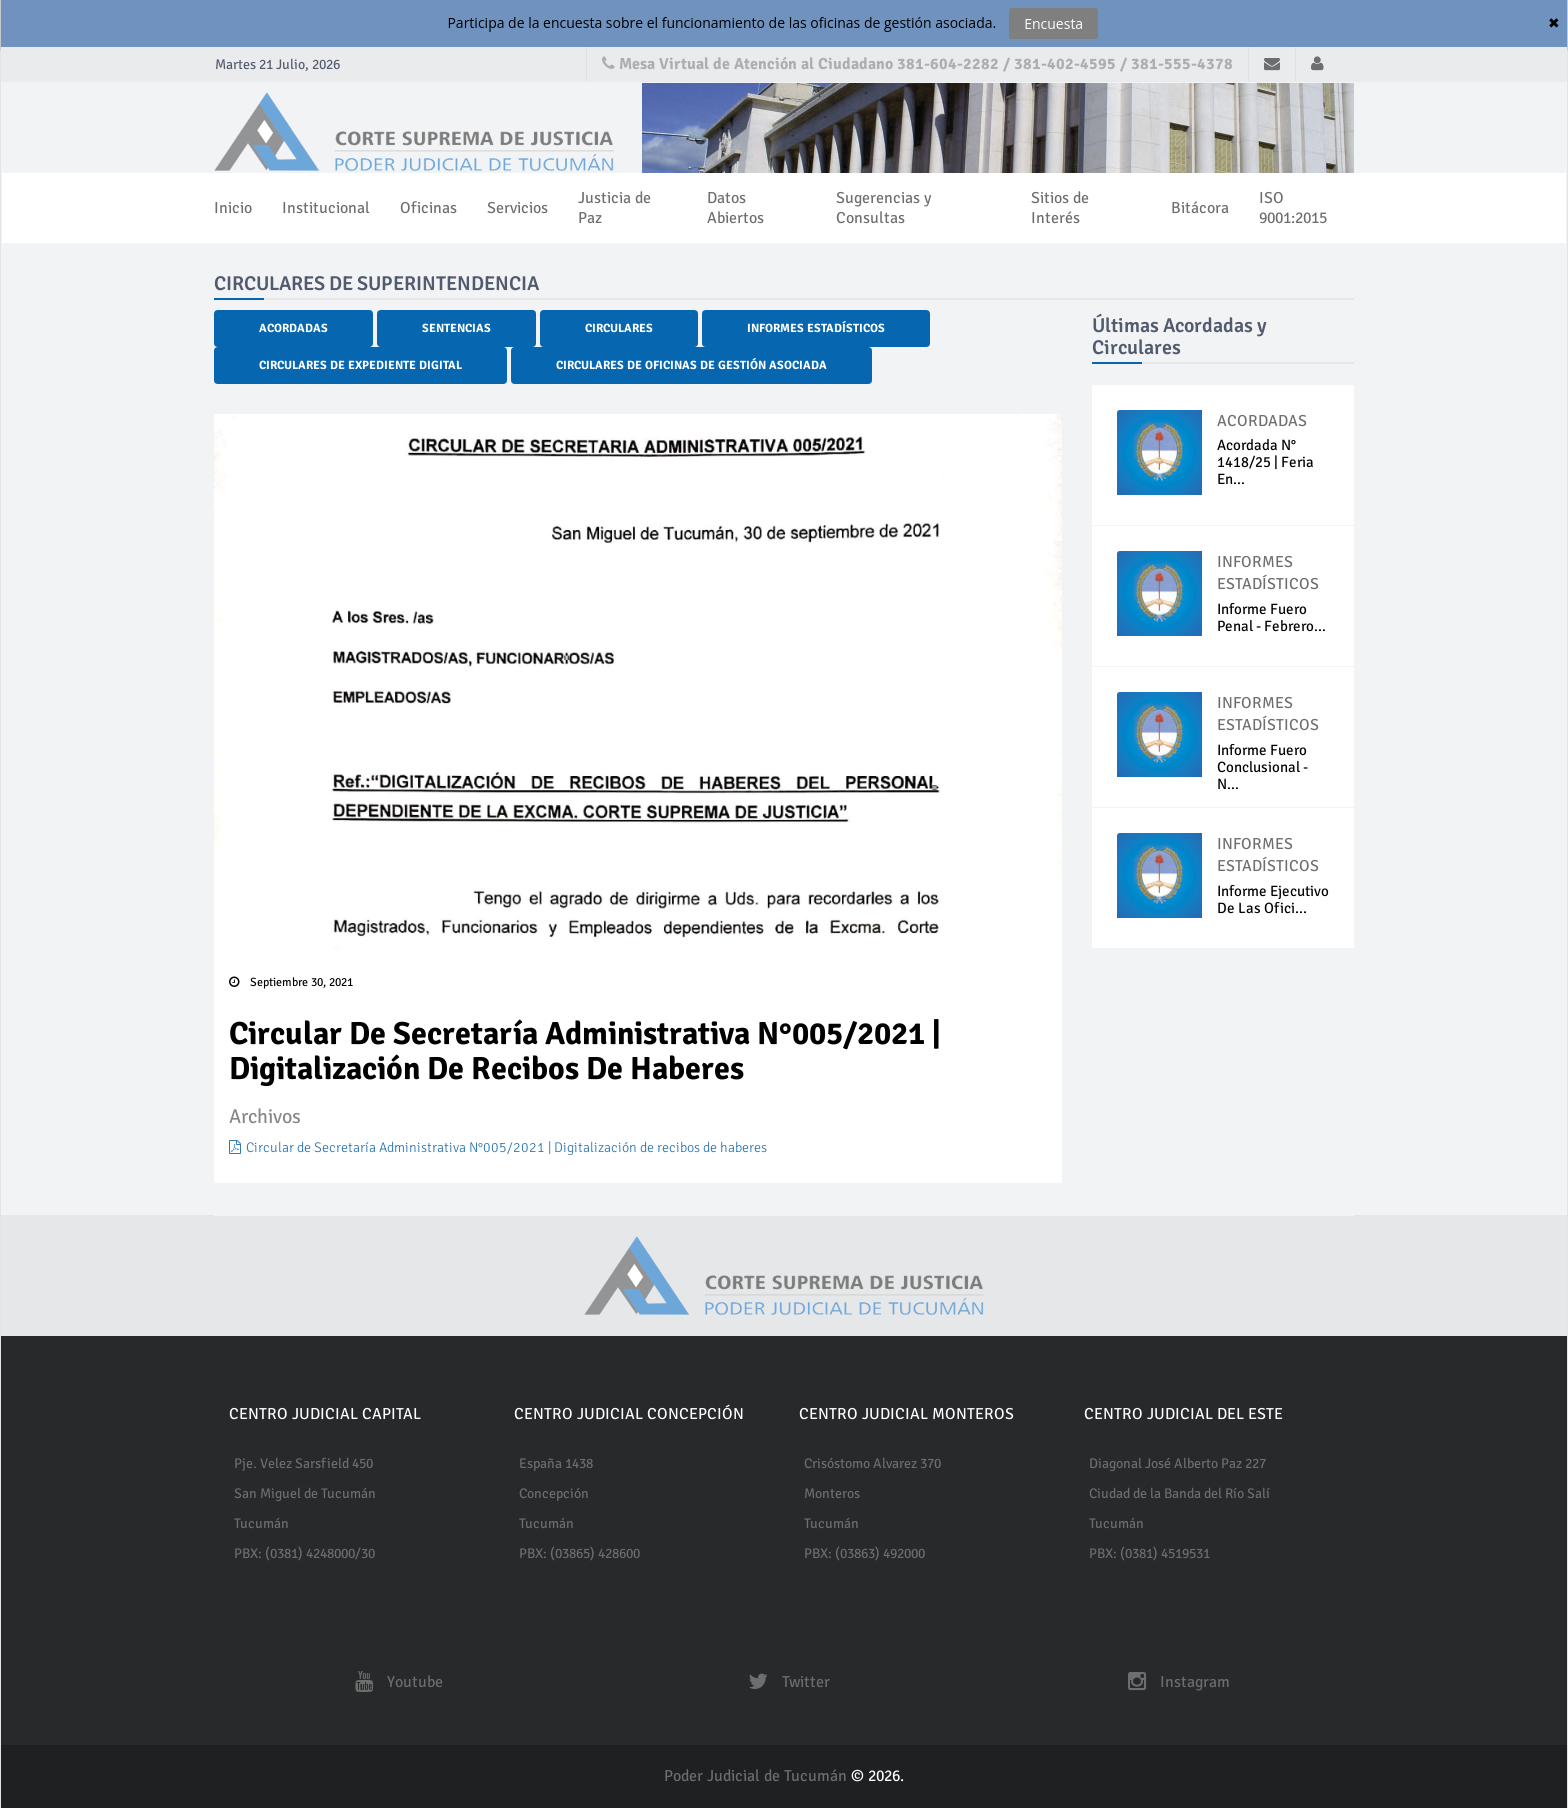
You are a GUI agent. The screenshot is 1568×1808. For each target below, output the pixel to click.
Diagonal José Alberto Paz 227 (1177, 1463)
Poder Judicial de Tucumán (757, 1776)
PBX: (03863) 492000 (864, 1553)
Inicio (233, 208)
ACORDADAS (1262, 421)
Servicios (517, 208)
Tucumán (261, 1523)
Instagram (1174, 1682)
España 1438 (556, 1463)
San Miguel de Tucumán (305, 1493)
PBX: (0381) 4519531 (1149, 1553)
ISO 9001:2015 (1293, 208)
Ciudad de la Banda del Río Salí (1179, 1493)
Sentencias (456, 328)
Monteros (832, 1493)
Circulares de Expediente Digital (360, 365)
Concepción (554, 1493)
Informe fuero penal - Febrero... (1271, 617)
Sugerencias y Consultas (883, 208)
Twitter (784, 1682)
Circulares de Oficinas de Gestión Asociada (691, 365)
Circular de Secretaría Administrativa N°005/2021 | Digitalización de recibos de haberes (498, 1147)
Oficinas (428, 208)
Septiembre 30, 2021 (291, 982)
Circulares (619, 328)
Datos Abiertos (735, 208)
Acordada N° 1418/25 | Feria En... (1265, 462)
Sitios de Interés (1060, 208)
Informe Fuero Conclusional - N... (1262, 767)
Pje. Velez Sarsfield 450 (303, 1463)
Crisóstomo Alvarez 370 (872, 1463)
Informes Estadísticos (816, 328)
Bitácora (1200, 208)
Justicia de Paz (614, 208)
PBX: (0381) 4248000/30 (304, 1553)
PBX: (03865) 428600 (579, 1553)
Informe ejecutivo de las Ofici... (1273, 899)
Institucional (326, 208)
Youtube (394, 1682)
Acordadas (293, 328)
